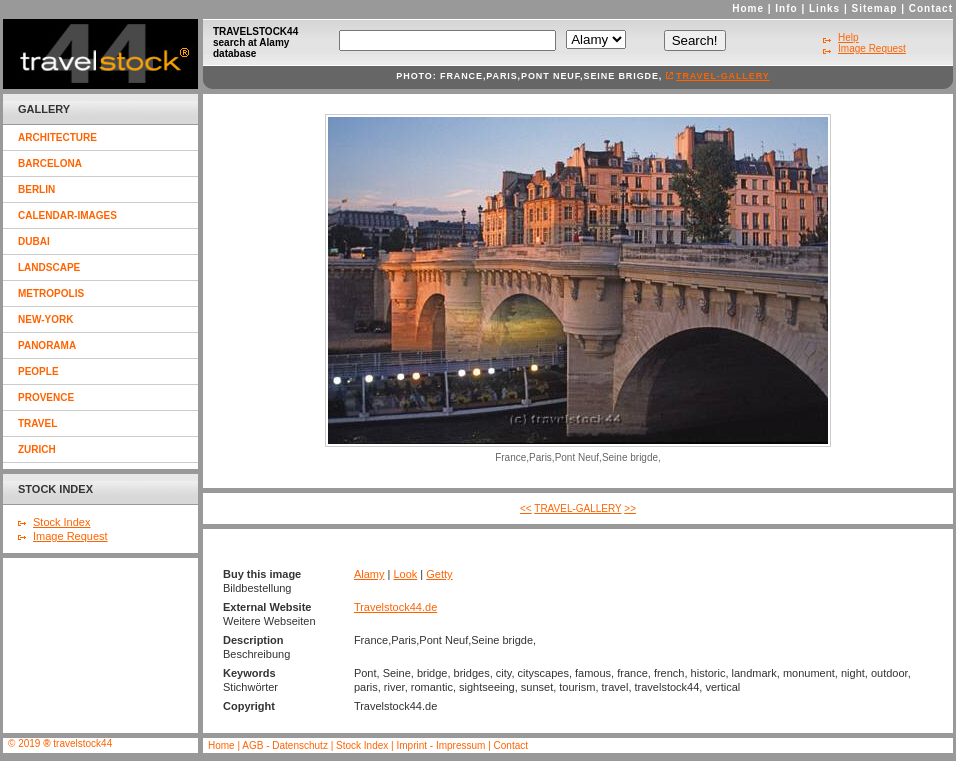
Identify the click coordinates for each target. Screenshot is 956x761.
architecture (57, 137)
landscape (49, 267)
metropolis (51, 293)
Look (405, 574)
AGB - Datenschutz (285, 745)
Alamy (369, 574)
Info (786, 8)
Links (824, 8)
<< (526, 508)
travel (37, 423)
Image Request (70, 536)
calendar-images (67, 215)
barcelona (50, 163)
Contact (931, 8)
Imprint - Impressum (440, 745)
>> (630, 508)
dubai (34, 241)
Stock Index (61, 522)
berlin (36, 189)
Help (848, 37)
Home (748, 8)
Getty (439, 574)
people (38, 371)
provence (46, 397)
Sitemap (875, 8)
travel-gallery (723, 76)
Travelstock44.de (395, 607)
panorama (47, 345)
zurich (37, 449)
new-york (45, 319)
